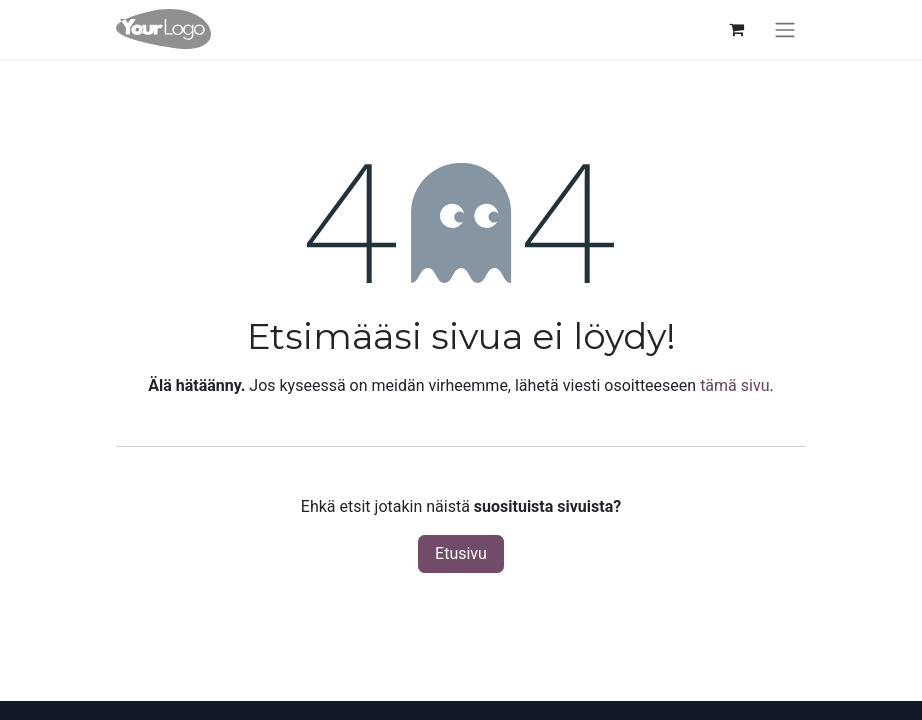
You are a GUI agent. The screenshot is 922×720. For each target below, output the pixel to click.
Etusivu (461, 553)
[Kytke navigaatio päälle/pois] (785, 29)
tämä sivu (734, 385)
